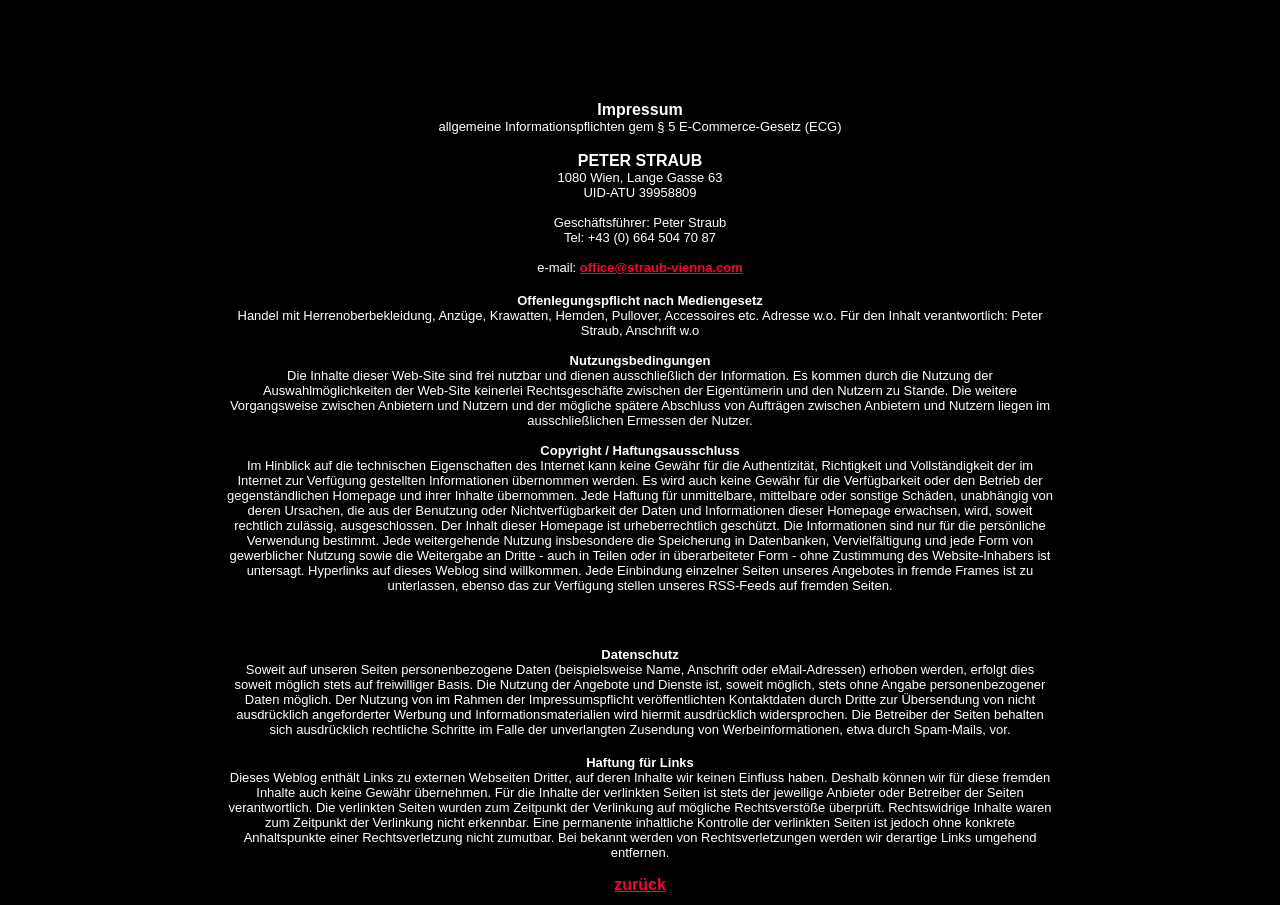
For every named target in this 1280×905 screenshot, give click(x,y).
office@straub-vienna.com (661, 267)
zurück (640, 884)
